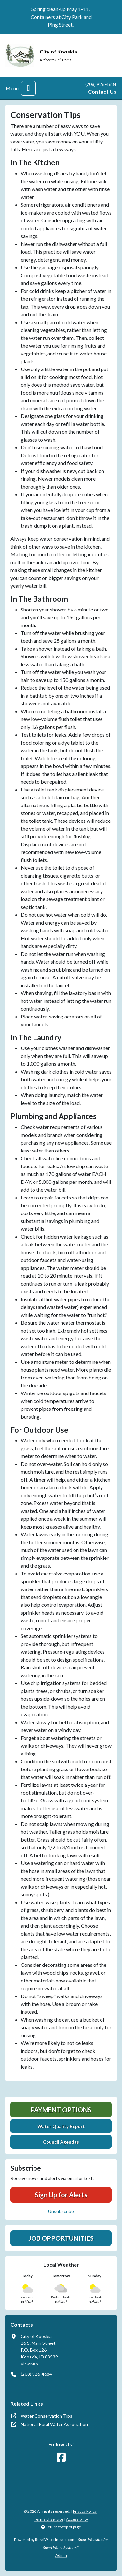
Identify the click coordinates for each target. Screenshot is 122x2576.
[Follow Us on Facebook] (61, 2457)
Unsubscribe (61, 2211)
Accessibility (77, 2519)
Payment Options (61, 2110)
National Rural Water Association (54, 2424)
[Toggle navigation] (28, 88)
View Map (29, 2363)
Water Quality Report (61, 2126)
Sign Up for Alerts (61, 2195)
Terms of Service (48, 2519)
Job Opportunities (61, 2238)
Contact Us (102, 91)
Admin (61, 2555)
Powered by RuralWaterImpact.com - (61, 2543)
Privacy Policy (85, 2511)
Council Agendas (61, 2142)
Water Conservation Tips (46, 2415)
